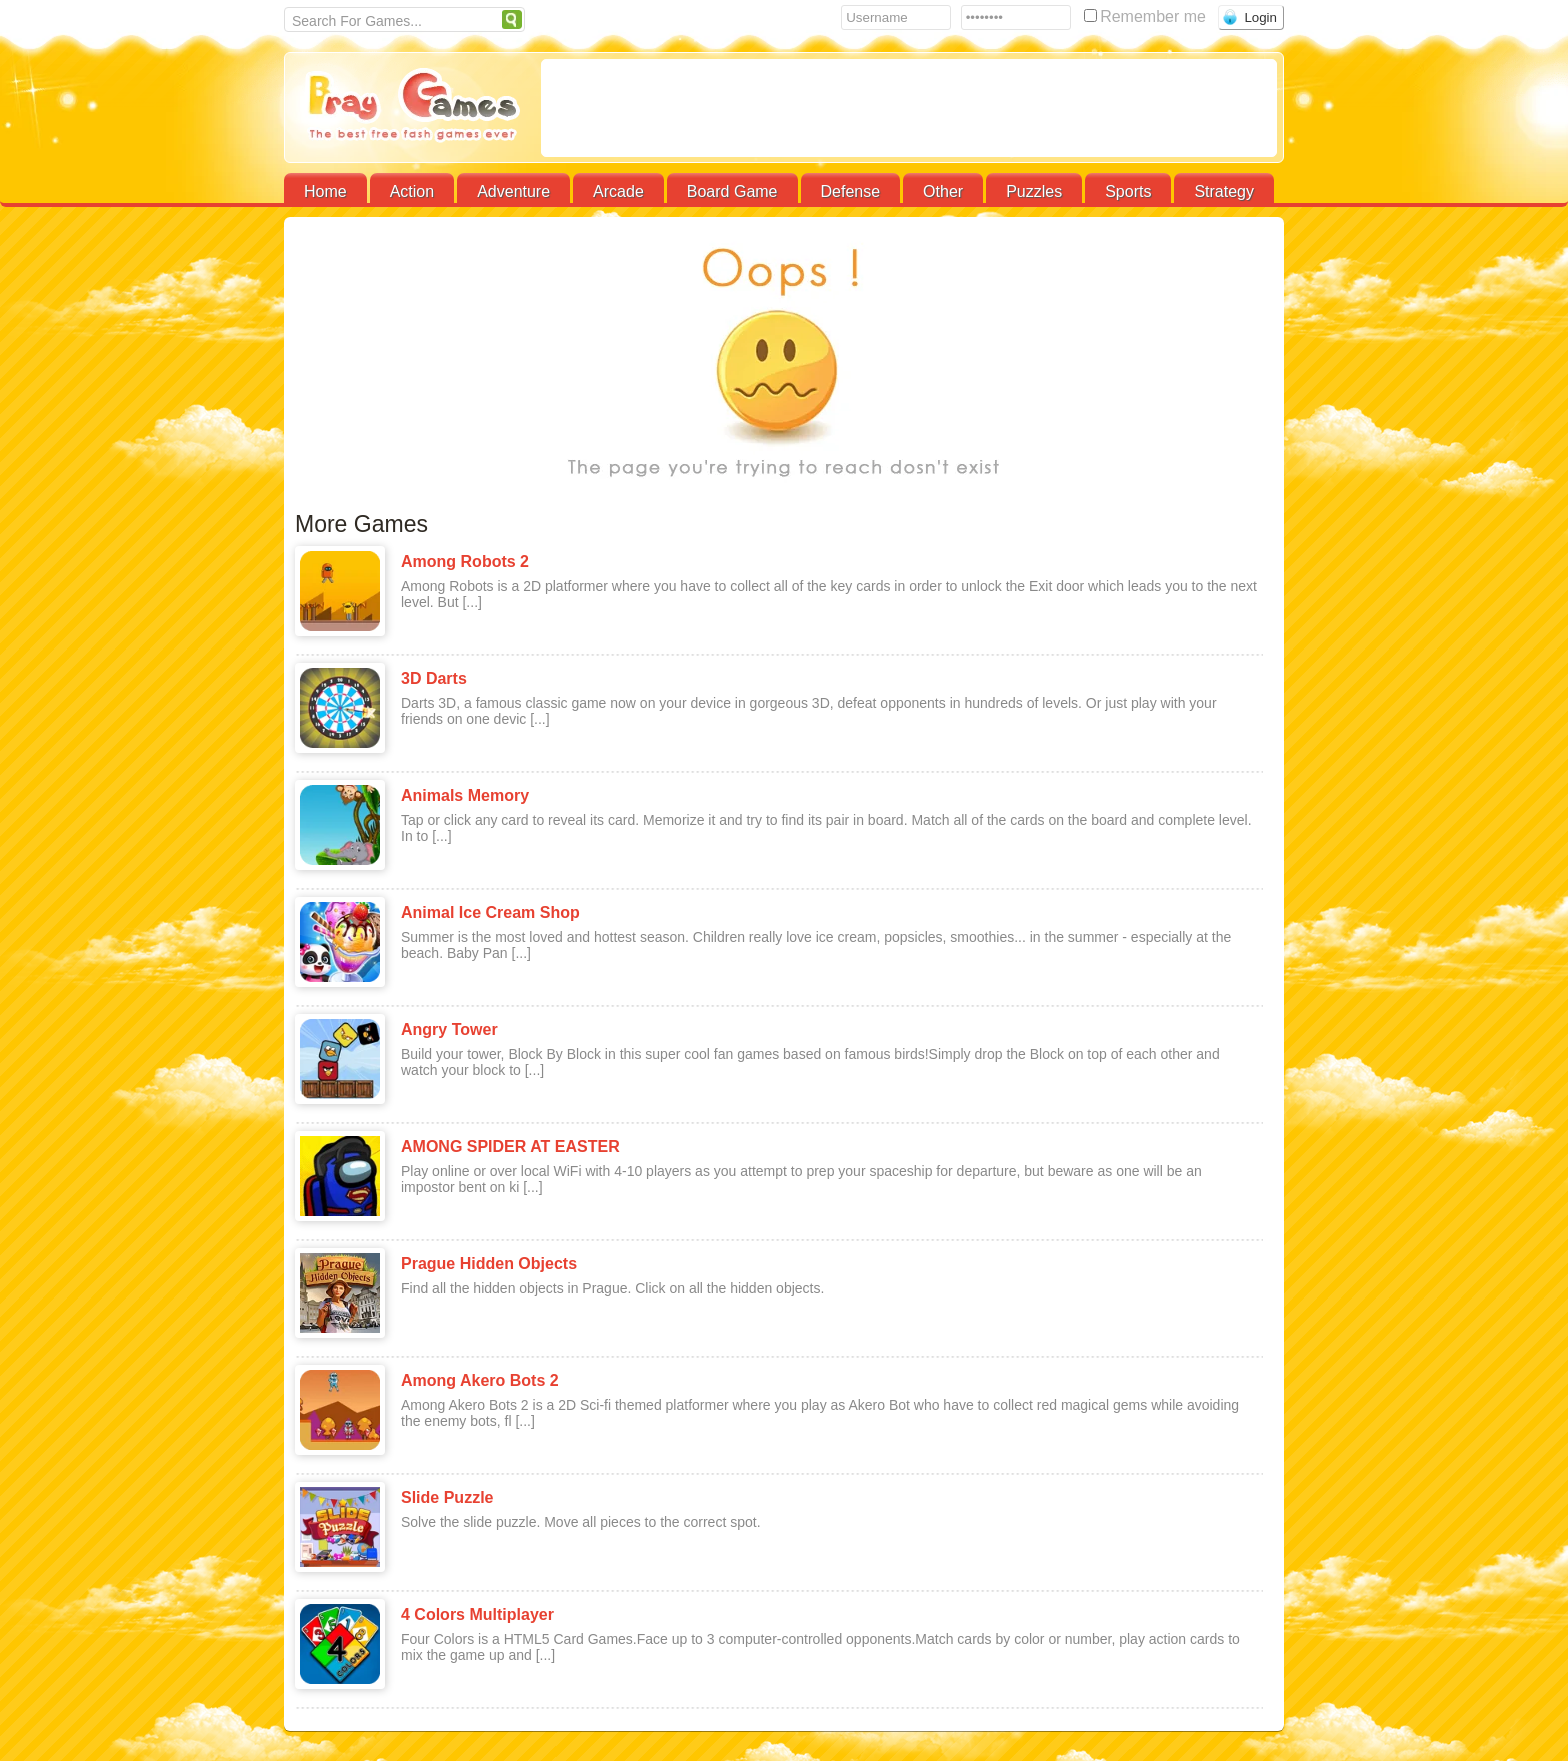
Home (325, 191)
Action (412, 191)
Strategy (1224, 191)
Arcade (618, 191)
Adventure (513, 191)
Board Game (732, 191)
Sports (1128, 191)
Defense (851, 191)
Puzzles (1034, 191)
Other (943, 191)
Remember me (1147, 16)
